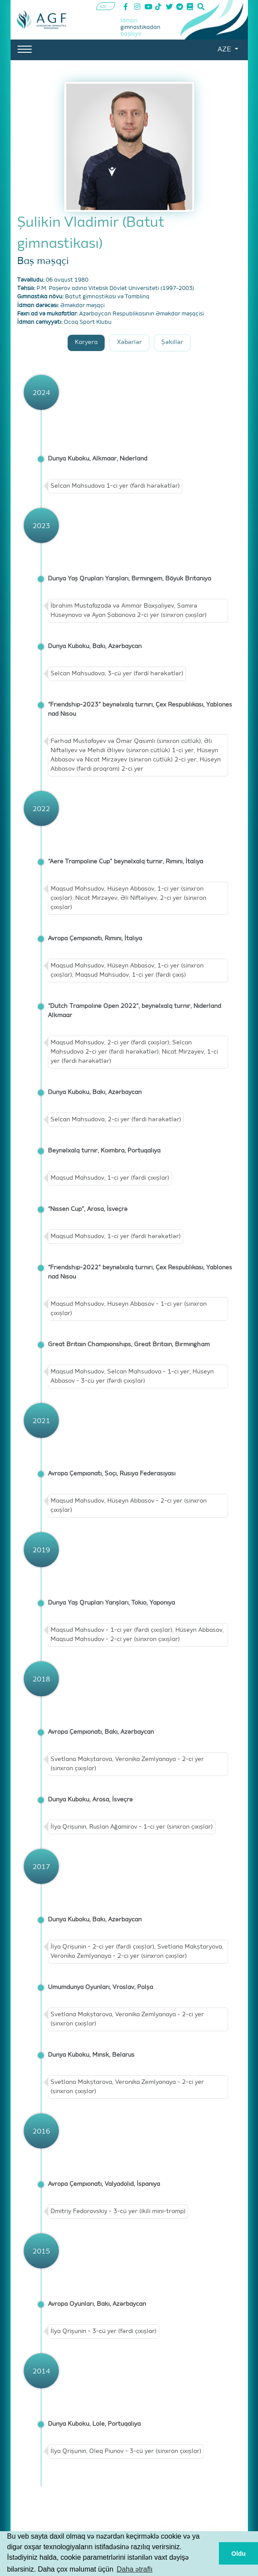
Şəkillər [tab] (172, 342)
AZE (225, 49)
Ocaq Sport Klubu (88, 322)
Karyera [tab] (86, 342)
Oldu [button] (238, 2553)
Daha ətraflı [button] (134, 2569)
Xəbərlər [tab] (129, 342)
